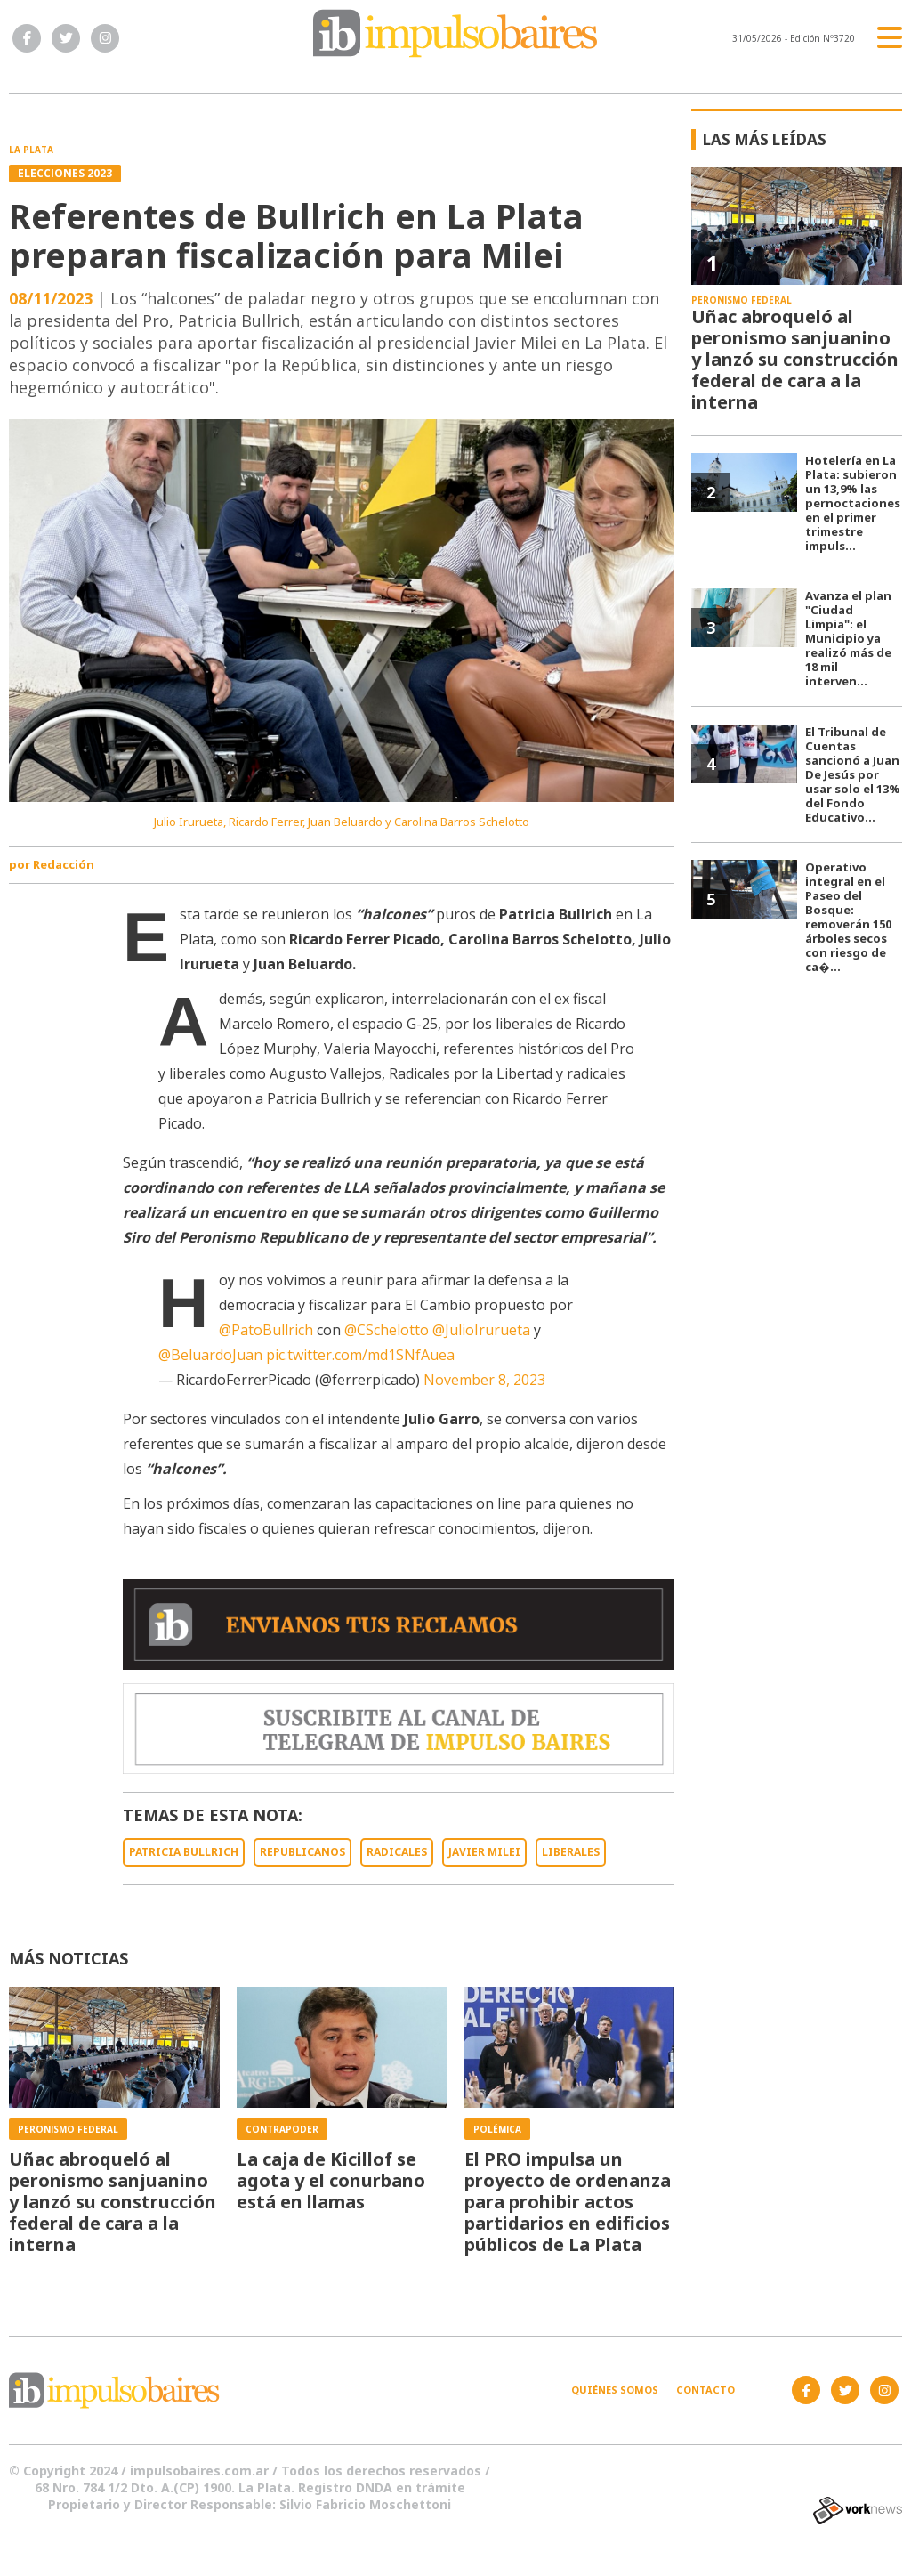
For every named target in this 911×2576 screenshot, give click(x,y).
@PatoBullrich (266, 1330)
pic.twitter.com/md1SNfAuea (360, 1355)
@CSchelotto (386, 1330)
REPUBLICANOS (302, 1851)
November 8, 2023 (484, 1379)
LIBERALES (571, 1851)
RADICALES (397, 1851)
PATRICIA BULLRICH (183, 1851)
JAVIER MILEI (484, 1851)
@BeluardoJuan (210, 1355)
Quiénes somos (614, 2389)
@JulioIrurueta (481, 1330)
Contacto (705, 2389)
